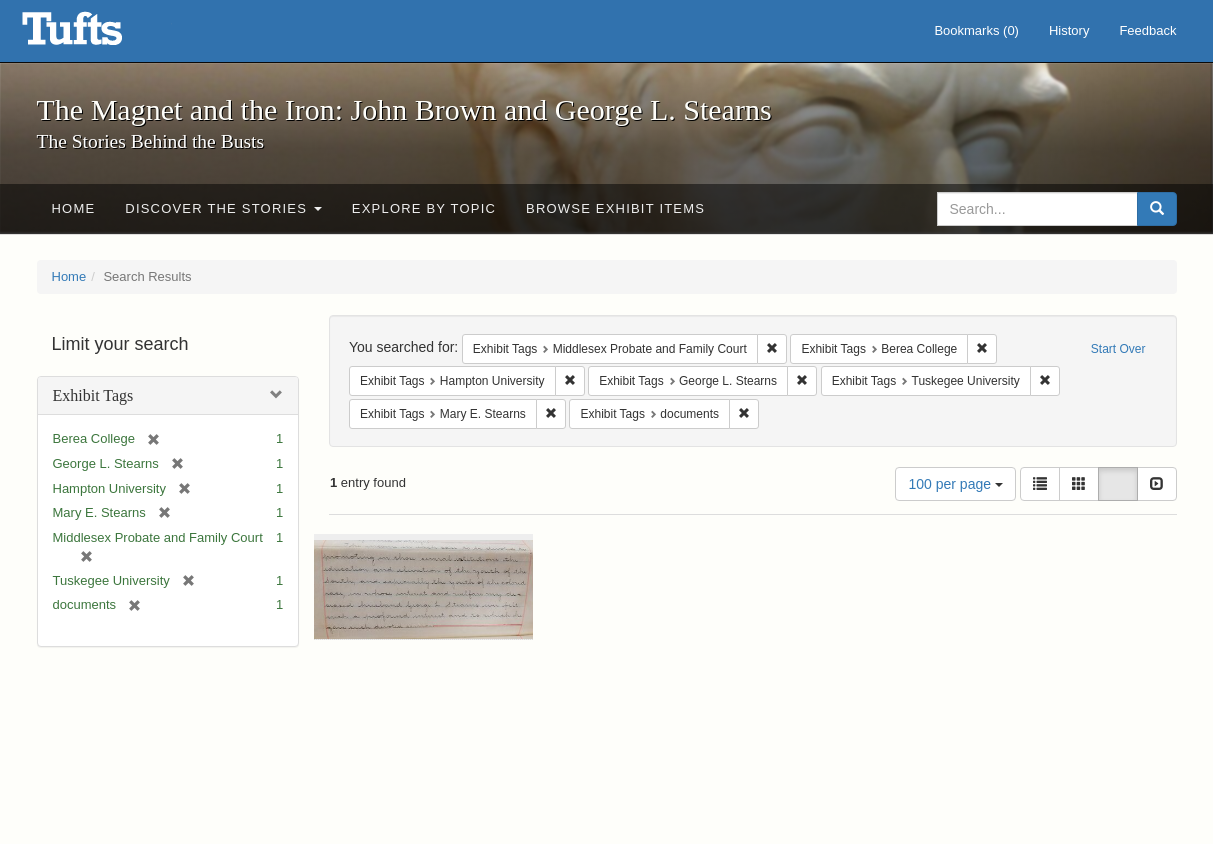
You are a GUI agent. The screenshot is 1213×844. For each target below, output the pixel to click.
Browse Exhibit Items (615, 208)
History (1069, 30)
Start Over (1118, 349)
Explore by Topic (424, 208)
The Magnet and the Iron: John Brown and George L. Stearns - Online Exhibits (97, 35)
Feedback (1147, 30)
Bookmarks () (976, 30)
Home (74, 208)
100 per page (955, 484)
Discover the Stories (223, 208)
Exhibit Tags (93, 395)
